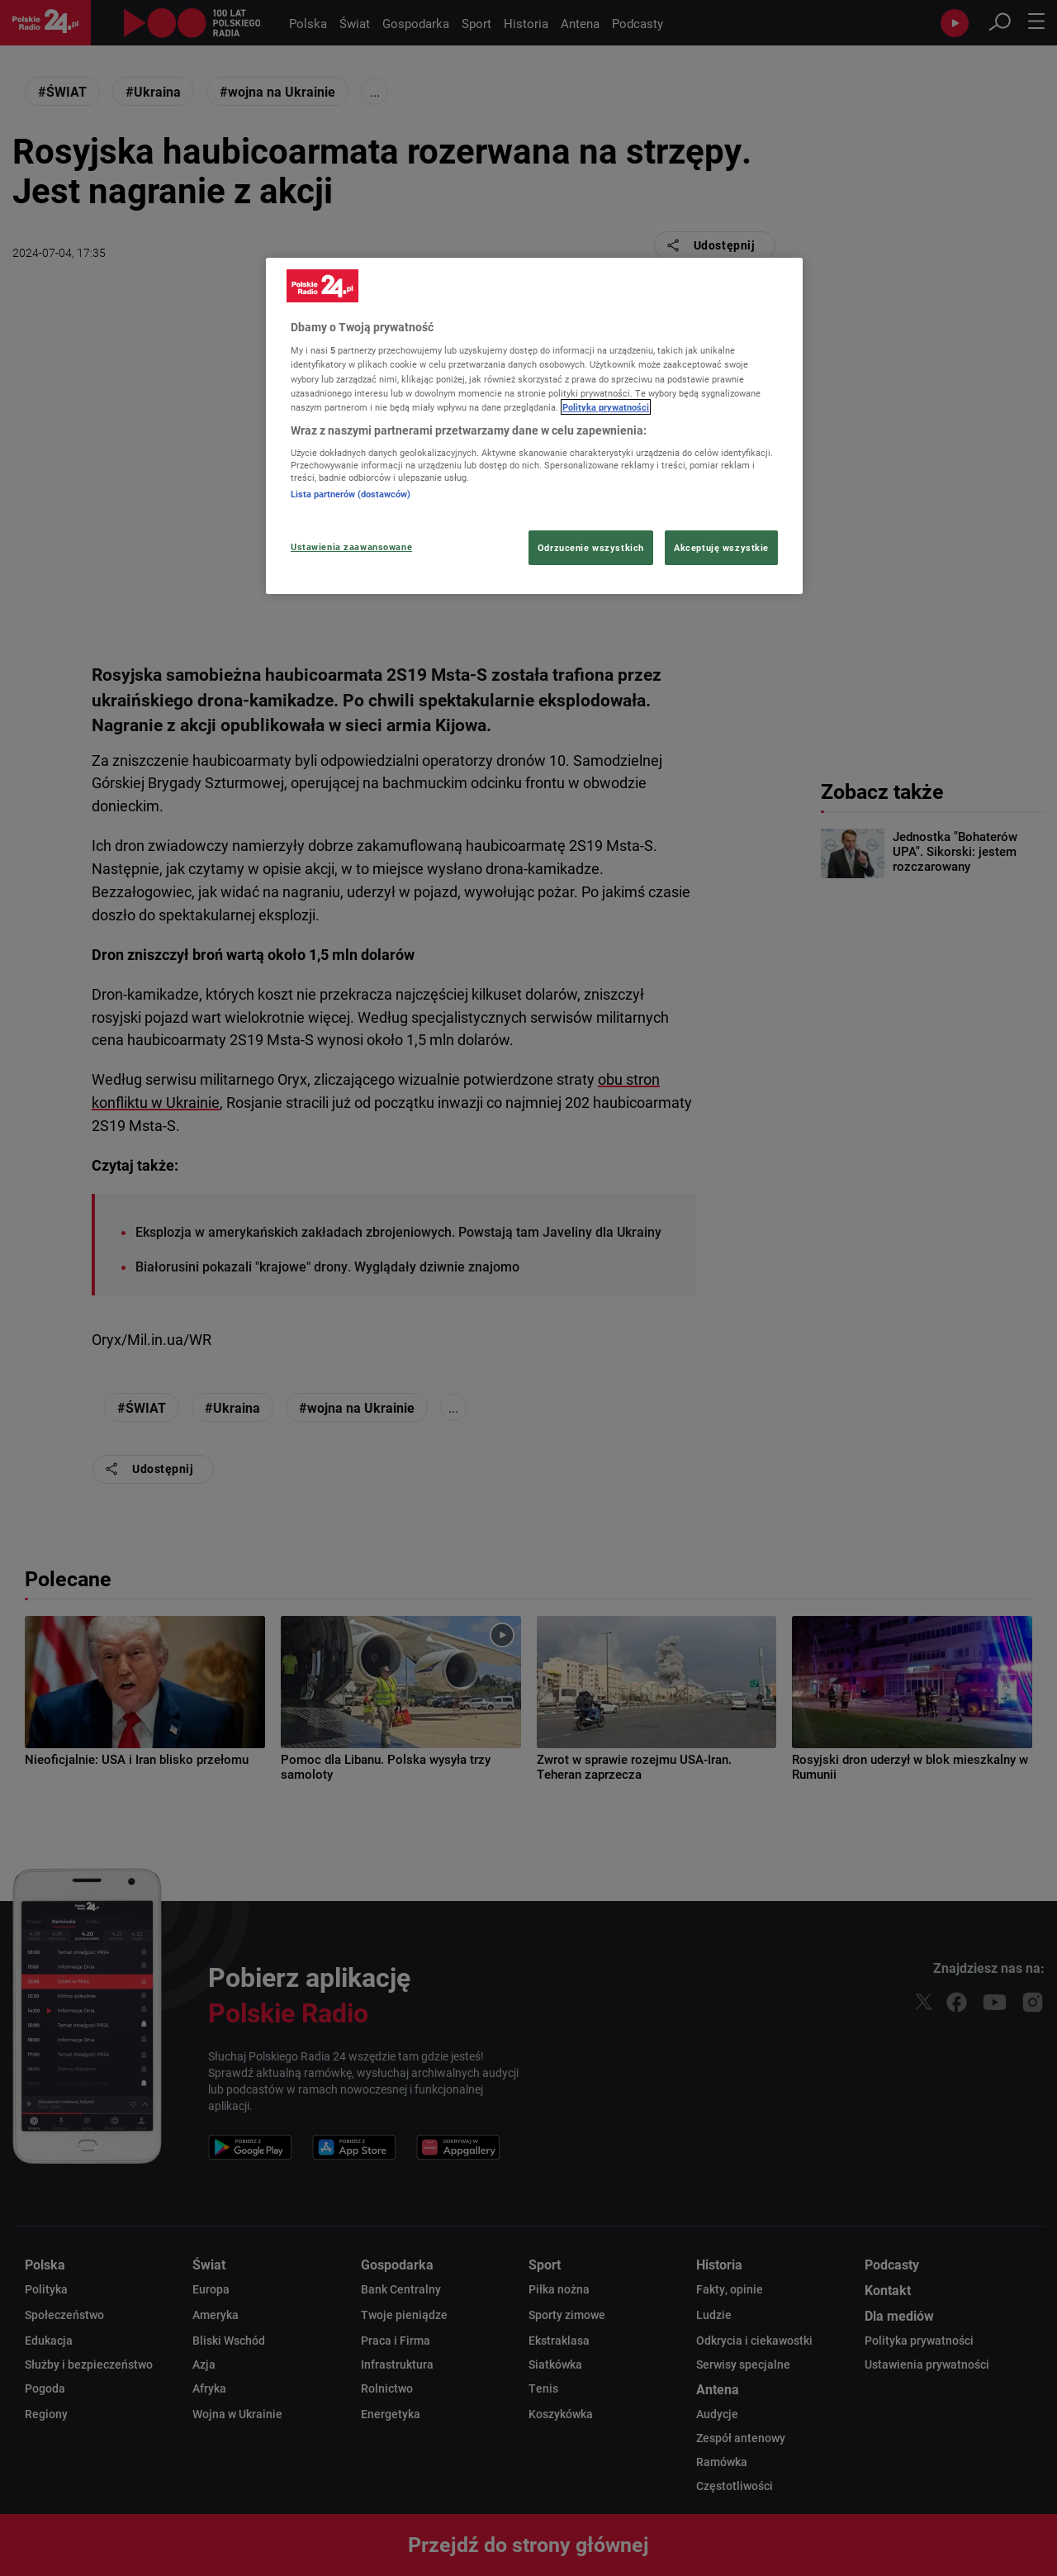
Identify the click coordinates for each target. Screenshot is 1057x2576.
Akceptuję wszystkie (721, 547)
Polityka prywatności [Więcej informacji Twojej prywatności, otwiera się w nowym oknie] (605, 407)
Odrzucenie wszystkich (591, 547)
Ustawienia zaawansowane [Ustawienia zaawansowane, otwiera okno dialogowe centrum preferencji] (351, 546)
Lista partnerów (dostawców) (350, 493)
